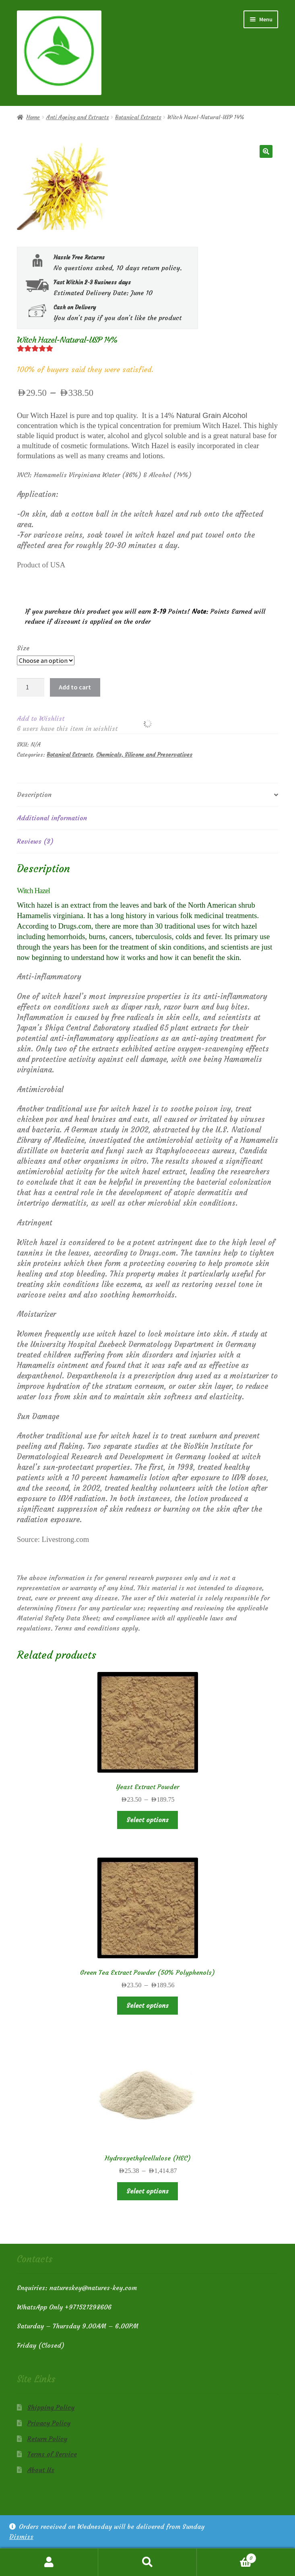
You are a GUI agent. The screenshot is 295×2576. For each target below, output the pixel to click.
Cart (226, 2556)
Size (23, 648)
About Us (40, 2470)
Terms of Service (52, 2454)
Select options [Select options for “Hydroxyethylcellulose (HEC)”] (147, 2191)
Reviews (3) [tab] (35, 841)
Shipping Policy (50, 2407)
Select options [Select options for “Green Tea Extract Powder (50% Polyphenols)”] (147, 2005)
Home (33, 117)
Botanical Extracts (138, 117)
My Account (49, 2562)
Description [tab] (34, 794)
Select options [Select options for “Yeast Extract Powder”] (147, 1820)
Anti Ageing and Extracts (77, 117)
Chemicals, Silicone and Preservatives (144, 754)
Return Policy (47, 2439)
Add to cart (75, 687)
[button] (266, 151)
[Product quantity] (30, 687)
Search (147, 2562)
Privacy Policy (48, 2423)
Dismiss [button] (21, 2537)
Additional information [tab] (52, 818)
